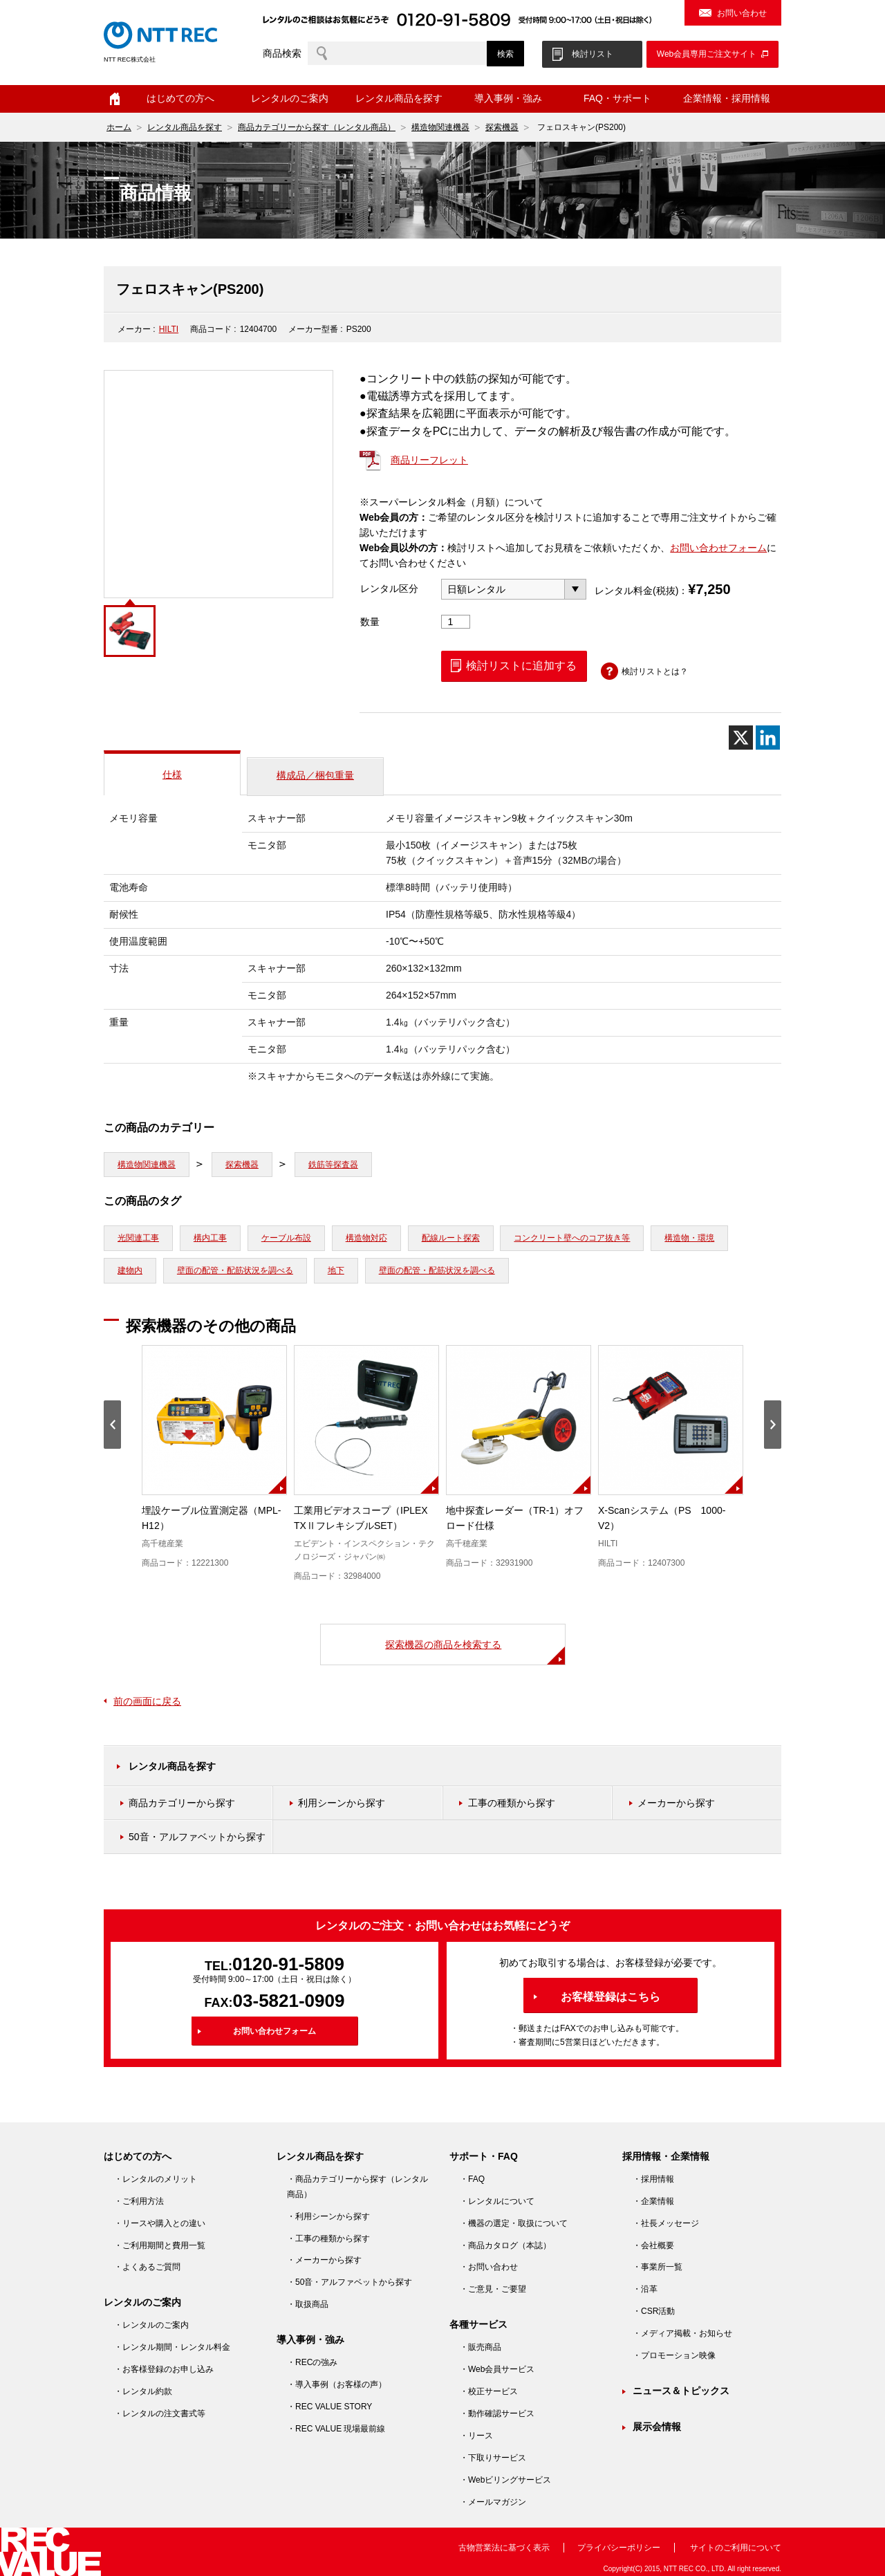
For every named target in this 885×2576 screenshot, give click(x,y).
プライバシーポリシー (618, 2547)
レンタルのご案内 (289, 98)
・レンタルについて (497, 2201)
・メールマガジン (493, 2502)
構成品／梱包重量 (315, 775)
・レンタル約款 (143, 2391)
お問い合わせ (742, 13)
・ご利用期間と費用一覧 (159, 2245)
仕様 (172, 774)
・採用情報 (653, 2179)
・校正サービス (489, 2391)
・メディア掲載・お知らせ (682, 2333)
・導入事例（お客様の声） (336, 2384)
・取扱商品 (307, 2304)
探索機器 (502, 127)
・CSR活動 (654, 2311)
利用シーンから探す (341, 1802)
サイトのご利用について (735, 2547)
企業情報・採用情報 (726, 98)
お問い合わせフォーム (718, 547)
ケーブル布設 (286, 1238)
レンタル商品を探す (398, 98)
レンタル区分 (389, 588)
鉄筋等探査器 (333, 1164)
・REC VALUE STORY (329, 2406)
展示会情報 (657, 2426)
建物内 (130, 1270)
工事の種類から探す (511, 1802)
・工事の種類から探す (328, 2238)
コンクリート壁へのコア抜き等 (572, 1238)
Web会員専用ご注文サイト (706, 54)
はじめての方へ (180, 98)
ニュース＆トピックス (681, 2390)
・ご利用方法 (139, 2201)
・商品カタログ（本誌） (505, 2245)
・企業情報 (653, 2201)
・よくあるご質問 (147, 2267)
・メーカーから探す (324, 2260)
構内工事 (210, 1238)
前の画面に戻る (147, 1701)
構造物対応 (366, 1238)
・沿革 (645, 2289)
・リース (476, 2435)
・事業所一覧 (657, 2267)
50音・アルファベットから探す (197, 1836)
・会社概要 (653, 2245)
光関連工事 (138, 1238)
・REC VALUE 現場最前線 (336, 2429)
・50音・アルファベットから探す (349, 2282)
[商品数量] (455, 622)
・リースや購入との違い (159, 2223)
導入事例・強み (508, 98)
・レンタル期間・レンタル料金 (172, 2347)
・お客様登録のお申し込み (164, 2369)
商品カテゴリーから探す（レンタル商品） (316, 127)
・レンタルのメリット (155, 2179)
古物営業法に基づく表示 (504, 2547)
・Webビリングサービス (505, 2480)
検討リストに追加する (521, 665)
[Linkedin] (768, 737)
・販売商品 (480, 2347)
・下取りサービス (493, 2458)
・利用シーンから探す (328, 2216)
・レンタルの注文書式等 (159, 2413)
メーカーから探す (676, 1802)
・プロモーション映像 (674, 2355)
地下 (336, 1270)
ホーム (115, 99)
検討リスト (592, 54)
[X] (741, 737)
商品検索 (282, 53)
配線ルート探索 (451, 1238)
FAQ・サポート (617, 98)
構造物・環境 (689, 1238)
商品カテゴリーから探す (182, 1802)
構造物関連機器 (440, 127)
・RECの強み (312, 2362)
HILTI (168, 329)
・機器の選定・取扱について (514, 2223)
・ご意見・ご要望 (493, 2289)
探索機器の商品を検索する (443, 1644)
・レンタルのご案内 (151, 2325)
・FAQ (472, 2179)
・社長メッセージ (666, 2223)
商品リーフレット (429, 459)
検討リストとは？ (655, 671)
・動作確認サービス (497, 2413)
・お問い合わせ (489, 2267)
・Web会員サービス (497, 2369)
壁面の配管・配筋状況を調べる (235, 1270)
